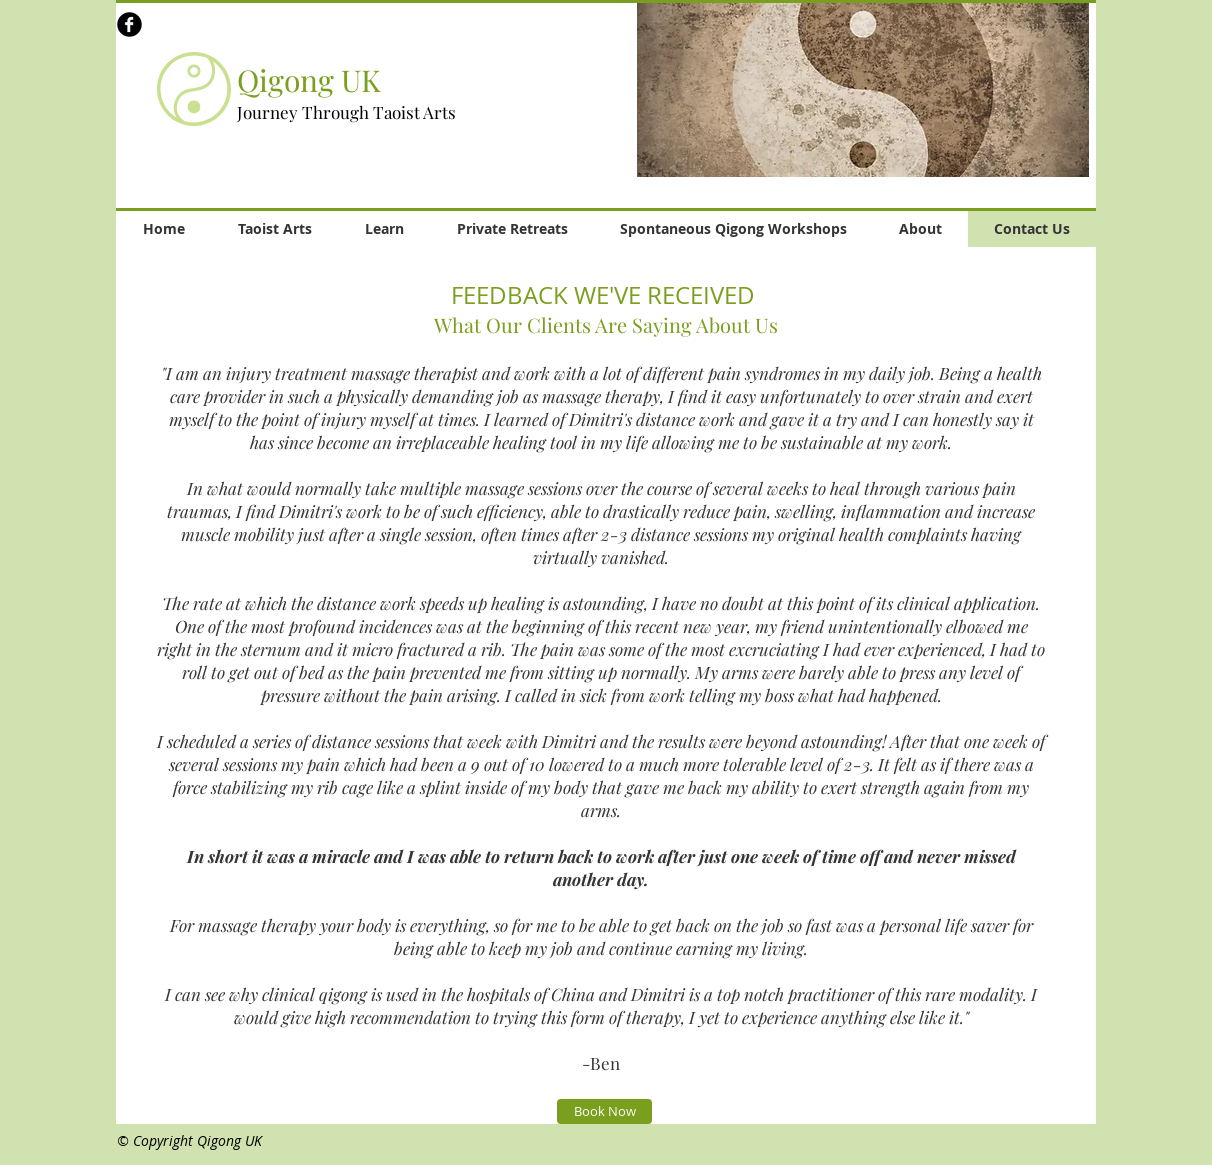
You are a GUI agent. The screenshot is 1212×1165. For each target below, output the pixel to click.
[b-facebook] (129, 24)
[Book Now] (604, 1111)
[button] (863, 89)
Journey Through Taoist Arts (346, 112)
